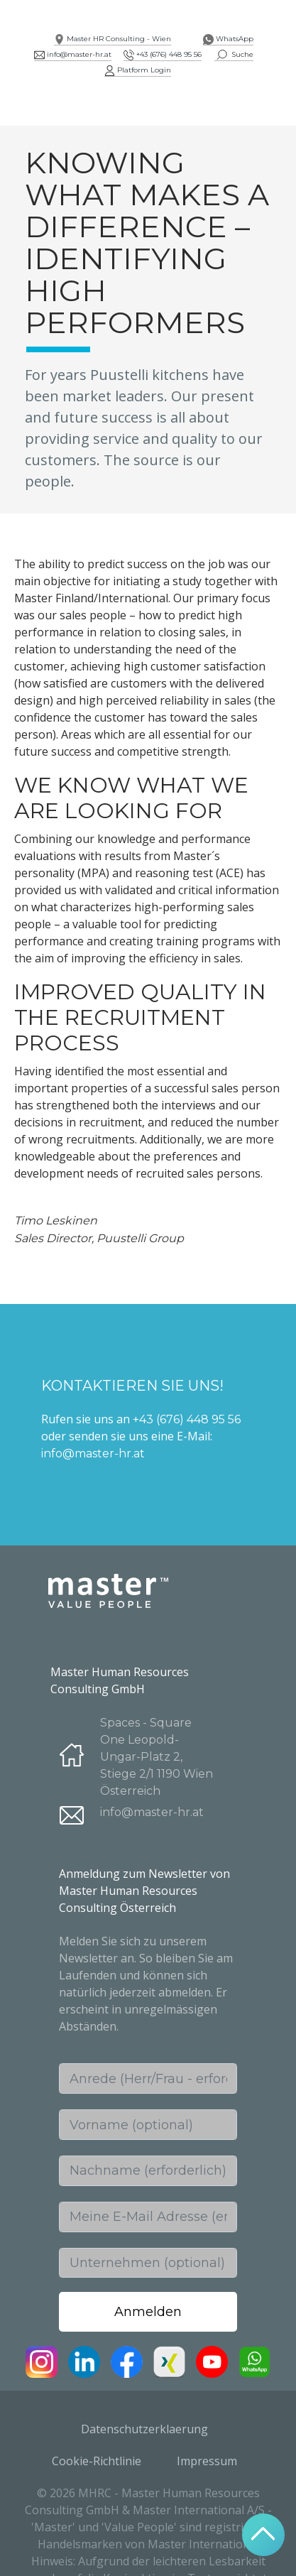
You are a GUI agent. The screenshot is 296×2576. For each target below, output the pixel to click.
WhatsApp (228, 38)
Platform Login (137, 70)
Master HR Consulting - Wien (112, 38)
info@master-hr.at (72, 54)
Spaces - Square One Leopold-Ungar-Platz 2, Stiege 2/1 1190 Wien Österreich (156, 1757)
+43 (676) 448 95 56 (163, 54)
